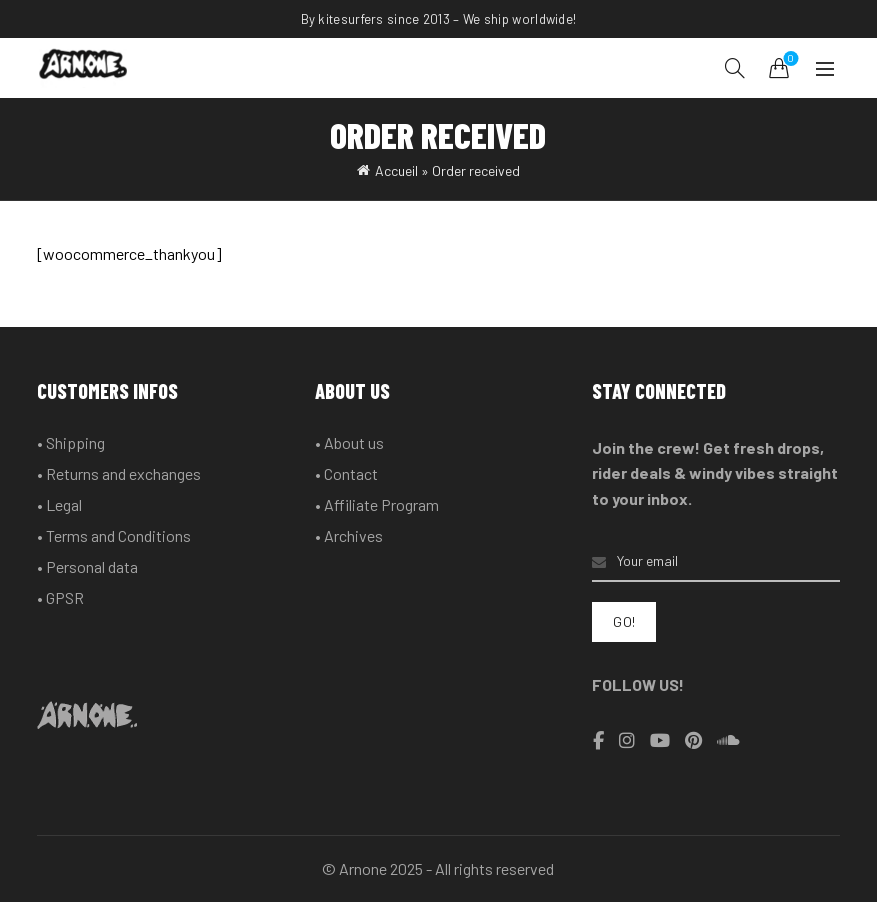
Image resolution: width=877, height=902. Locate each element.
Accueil (396, 170)
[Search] (735, 68)
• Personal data (87, 566)
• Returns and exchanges (119, 473)
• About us (349, 442)
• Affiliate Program (377, 504)
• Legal (59, 504)
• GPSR (60, 597)
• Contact (346, 473)
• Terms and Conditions (114, 535)
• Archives (349, 535)
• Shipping (71, 442)
